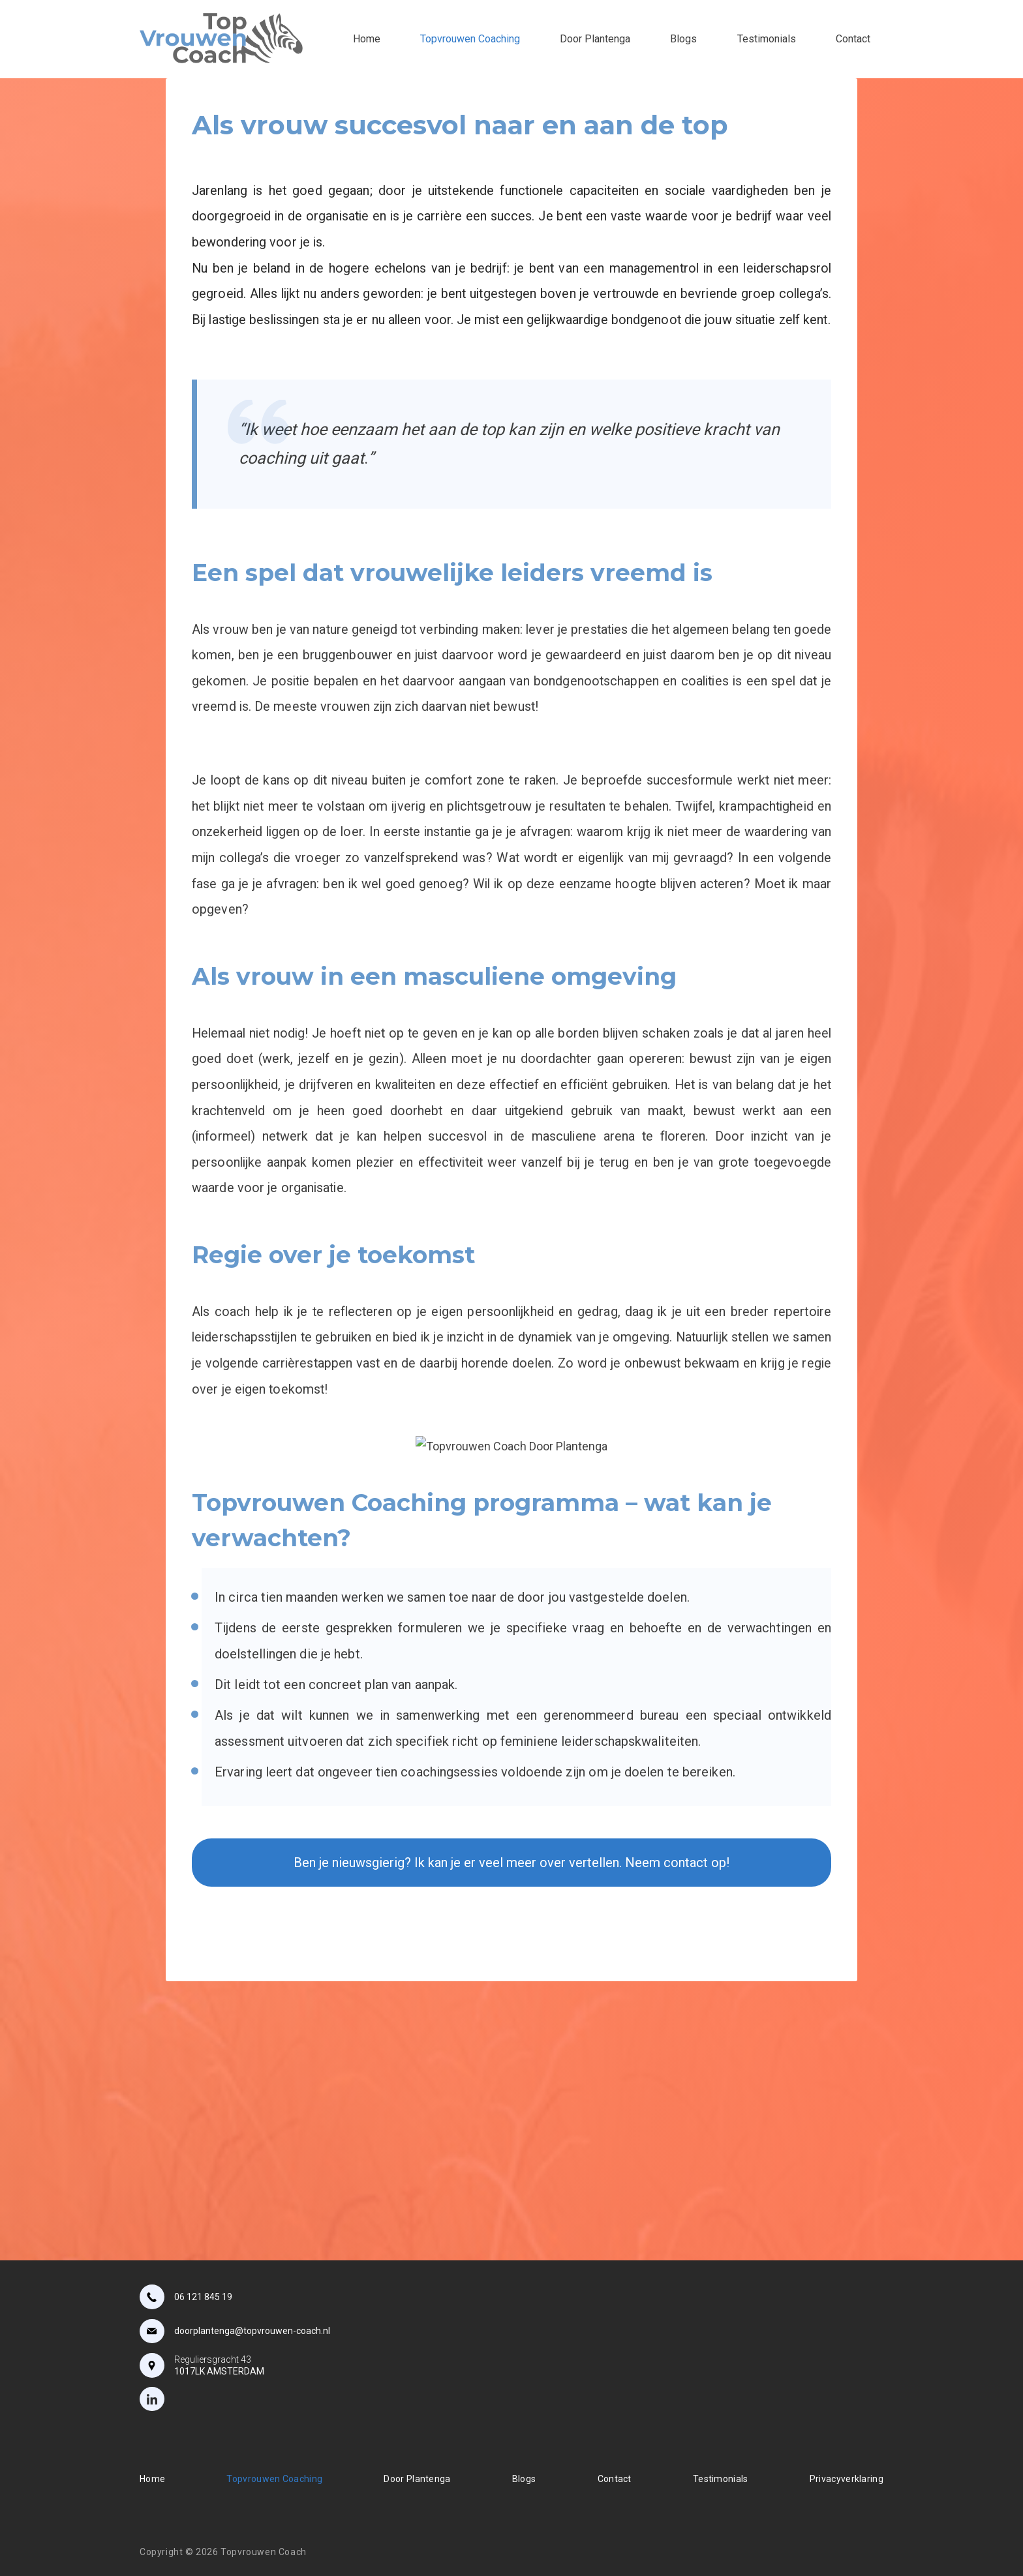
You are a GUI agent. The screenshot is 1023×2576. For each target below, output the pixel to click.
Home (366, 39)
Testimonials (766, 39)
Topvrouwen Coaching (470, 39)
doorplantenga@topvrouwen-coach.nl (252, 2331)
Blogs (683, 39)
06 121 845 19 (203, 2297)
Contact (853, 39)
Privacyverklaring (846, 2479)
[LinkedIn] (152, 2399)
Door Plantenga (595, 39)
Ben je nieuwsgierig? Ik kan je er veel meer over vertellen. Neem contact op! (511, 1862)
